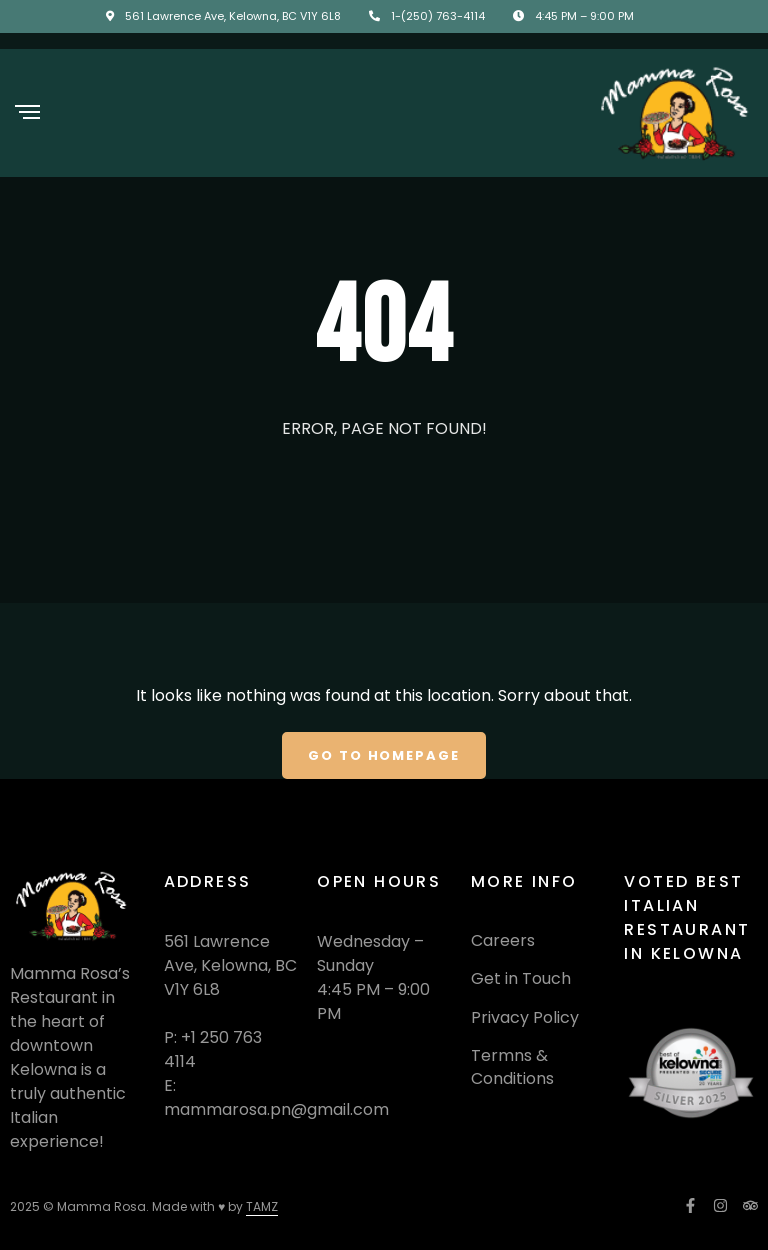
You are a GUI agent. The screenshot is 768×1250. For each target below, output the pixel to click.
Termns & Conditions (512, 1066)
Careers (503, 940)
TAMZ (262, 1206)
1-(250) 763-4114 (438, 16)
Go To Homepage (384, 755)
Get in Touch (521, 978)
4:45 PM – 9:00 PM (584, 16)
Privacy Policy (525, 1017)
